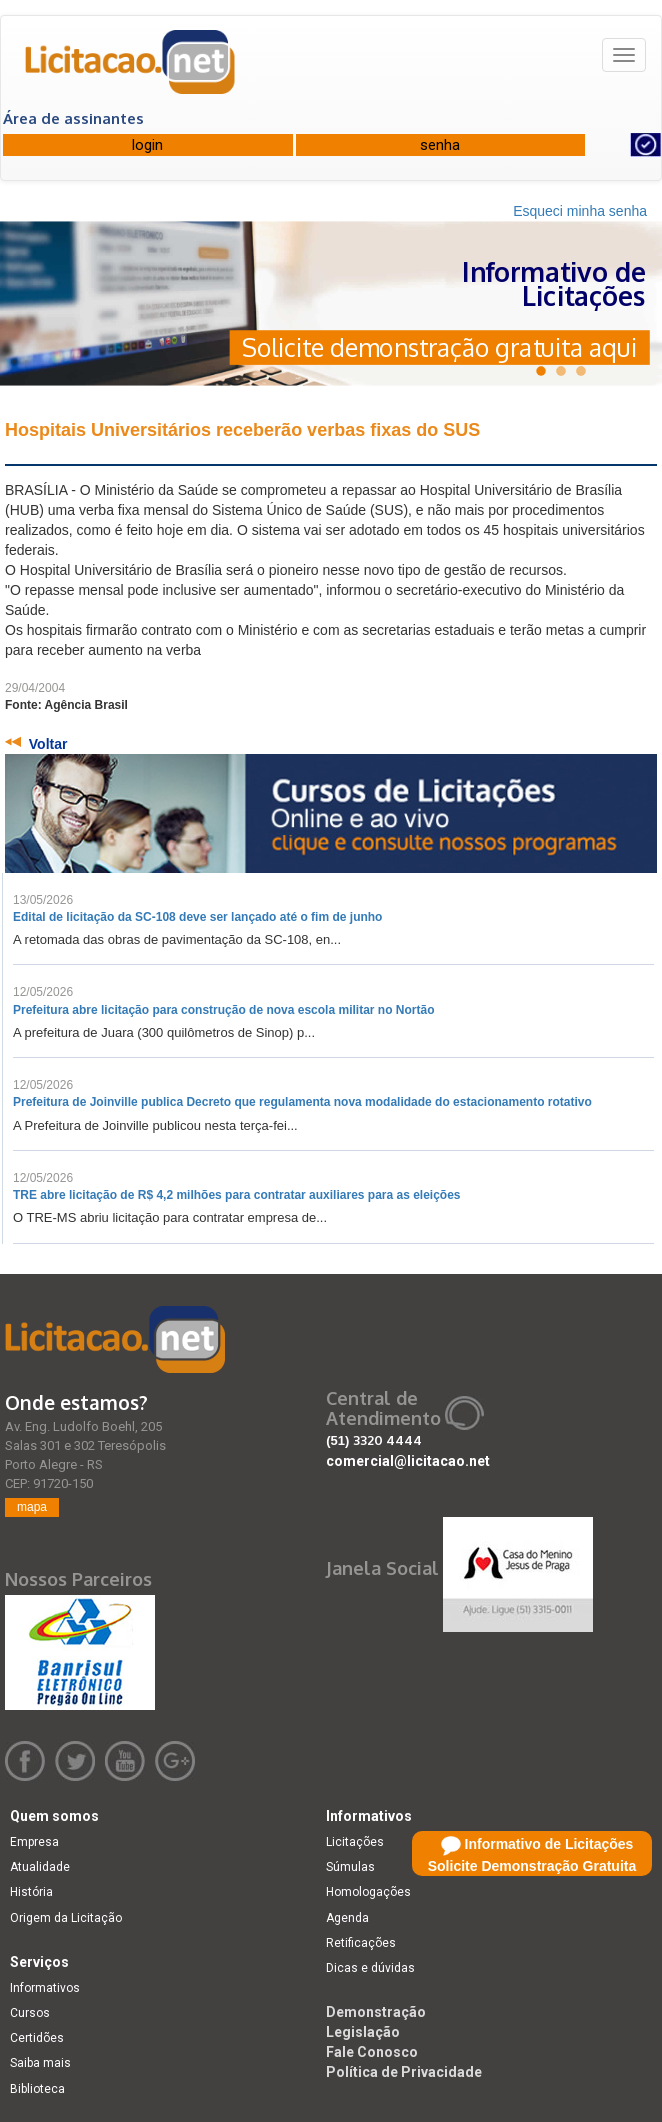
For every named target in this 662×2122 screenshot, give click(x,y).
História (31, 1892)
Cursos (30, 2013)
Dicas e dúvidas (370, 1968)
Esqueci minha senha (580, 211)
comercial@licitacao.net (408, 1461)
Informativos (45, 1988)
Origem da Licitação (66, 1918)
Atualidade (40, 1867)
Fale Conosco (372, 2052)
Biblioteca (37, 2089)
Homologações (368, 1892)
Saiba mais (40, 2063)
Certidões (37, 2038)
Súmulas (350, 1867)
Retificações (361, 1943)
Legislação (363, 2032)
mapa (32, 1507)
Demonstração (376, 2012)
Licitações (355, 1842)
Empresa (34, 1842)
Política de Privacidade (404, 2072)
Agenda (347, 1918)
